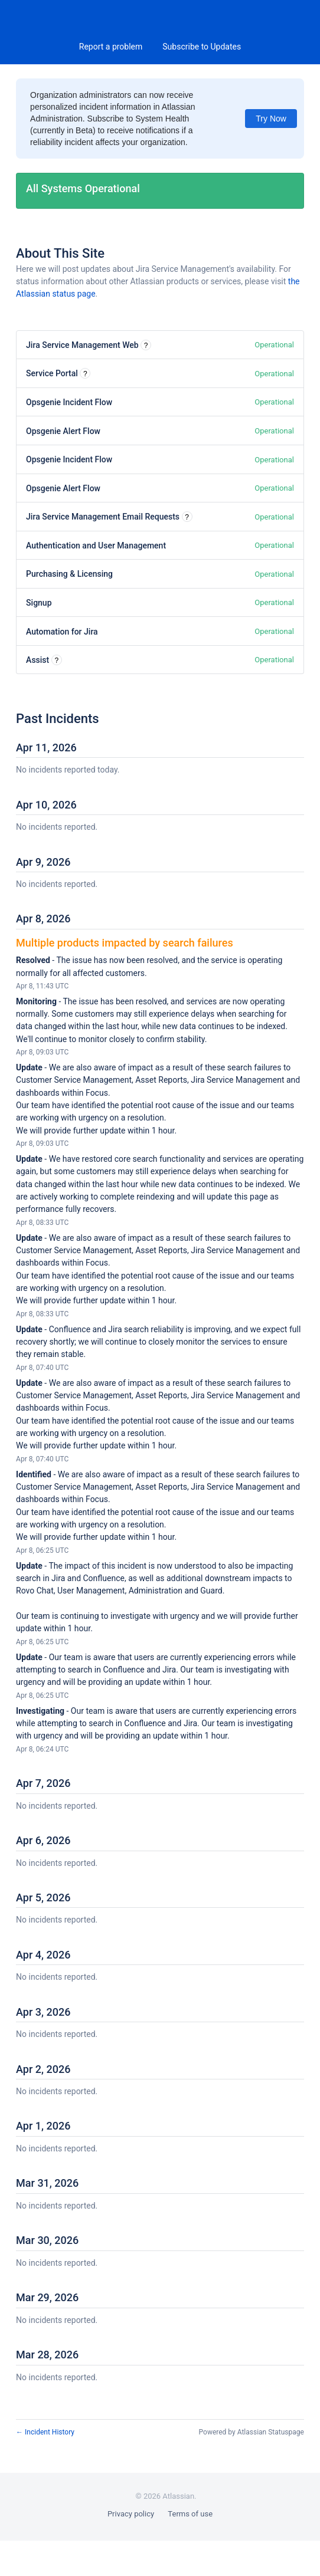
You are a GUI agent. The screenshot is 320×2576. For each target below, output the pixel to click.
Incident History (45, 2432)
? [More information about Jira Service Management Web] (146, 345)
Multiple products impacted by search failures (124, 943)
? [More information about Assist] (56, 660)
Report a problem (111, 46)
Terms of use (190, 2513)
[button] (201, 47)
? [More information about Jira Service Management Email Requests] (187, 517)
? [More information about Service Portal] (85, 374)
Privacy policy (130, 2513)
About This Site (60, 253)
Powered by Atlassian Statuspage (251, 2432)
